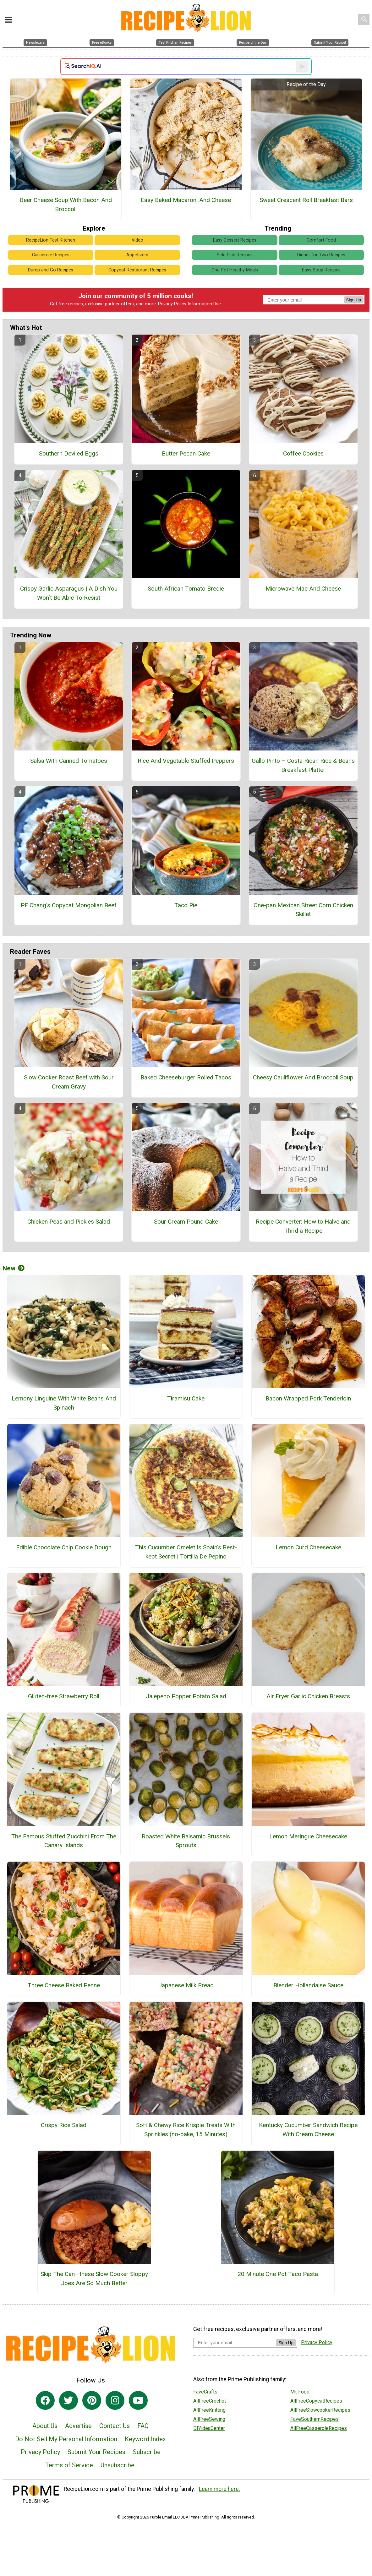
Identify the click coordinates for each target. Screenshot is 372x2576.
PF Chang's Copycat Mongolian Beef (69, 905)
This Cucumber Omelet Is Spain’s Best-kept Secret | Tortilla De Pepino (186, 1552)
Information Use (204, 304)
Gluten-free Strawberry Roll (63, 1696)
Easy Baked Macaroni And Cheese (186, 200)
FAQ (143, 2426)
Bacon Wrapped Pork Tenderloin (308, 1398)
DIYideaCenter (209, 2428)
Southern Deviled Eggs (68, 453)
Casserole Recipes (50, 255)
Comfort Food (321, 240)
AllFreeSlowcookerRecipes (320, 2410)
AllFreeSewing (209, 2419)
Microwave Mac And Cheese (303, 588)
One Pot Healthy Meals (234, 270)
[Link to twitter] (68, 2400)
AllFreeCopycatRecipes (316, 2401)
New (14, 1268)
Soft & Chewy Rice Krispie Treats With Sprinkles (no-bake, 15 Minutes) (186, 2129)
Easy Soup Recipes (321, 270)
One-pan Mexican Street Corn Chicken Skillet (303, 910)
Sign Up (353, 299)
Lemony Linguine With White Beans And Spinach (64, 1403)
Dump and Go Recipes (50, 270)
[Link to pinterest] (91, 2400)
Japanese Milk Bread (186, 1985)
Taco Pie (185, 905)
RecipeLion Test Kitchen (50, 240)
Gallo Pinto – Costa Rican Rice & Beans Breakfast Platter (303, 765)
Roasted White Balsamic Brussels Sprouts (186, 1841)
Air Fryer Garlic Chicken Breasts (308, 1696)
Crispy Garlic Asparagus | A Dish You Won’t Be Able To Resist (69, 593)
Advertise (78, 2426)
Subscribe (147, 2452)
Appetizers (137, 255)
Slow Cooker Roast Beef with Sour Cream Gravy (69, 1082)
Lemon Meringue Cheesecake (308, 1836)
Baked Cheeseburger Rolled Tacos (185, 1077)
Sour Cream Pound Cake (186, 1221)
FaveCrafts (205, 2392)
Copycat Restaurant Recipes (137, 270)
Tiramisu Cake (186, 1398)
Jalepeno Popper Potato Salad (186, 1696)
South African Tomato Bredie (186, 588)
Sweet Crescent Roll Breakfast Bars (306, 200)
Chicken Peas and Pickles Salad (68, 1221)
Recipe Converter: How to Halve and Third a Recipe (303, 1226)
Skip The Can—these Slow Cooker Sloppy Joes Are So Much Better (94, 2278)
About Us (44, 2426)
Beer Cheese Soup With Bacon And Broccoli (66, 204)
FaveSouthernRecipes (314, 2419)
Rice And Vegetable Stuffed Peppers (186, 760)
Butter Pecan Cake (186, 453)
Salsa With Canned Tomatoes (68, 760)
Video (137, 240)
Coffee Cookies (303, 453)
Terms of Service (69, 2465)
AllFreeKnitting (209, 2410)
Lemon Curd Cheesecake (308, 1547)
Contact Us (114, 2426)
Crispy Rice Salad (63, 2125)
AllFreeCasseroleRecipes (318, 2428)
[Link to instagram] (115, 2400)
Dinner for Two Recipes (321, 255)
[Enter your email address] (234, 2342)
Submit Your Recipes (96, 2452)
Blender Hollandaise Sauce (308, 1985)
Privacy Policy (172, 304)
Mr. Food (299, 2392)
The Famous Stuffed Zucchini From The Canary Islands (63, 1841)
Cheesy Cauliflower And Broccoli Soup (303, 1077)
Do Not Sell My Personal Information (66, 2439)
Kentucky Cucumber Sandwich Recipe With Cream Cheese (308, 2129)
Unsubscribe (117, 2465)
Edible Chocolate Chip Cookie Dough (64, 1547)
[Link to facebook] (45, 2400)
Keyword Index (145, 2439)
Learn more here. (219, 2489)
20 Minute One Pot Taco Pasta (278, 2274)
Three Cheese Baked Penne (64, 1985)
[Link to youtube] (138, 2400)
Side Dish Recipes (235, 255)
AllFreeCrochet (209, 2401)
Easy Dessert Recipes (234, 240)
